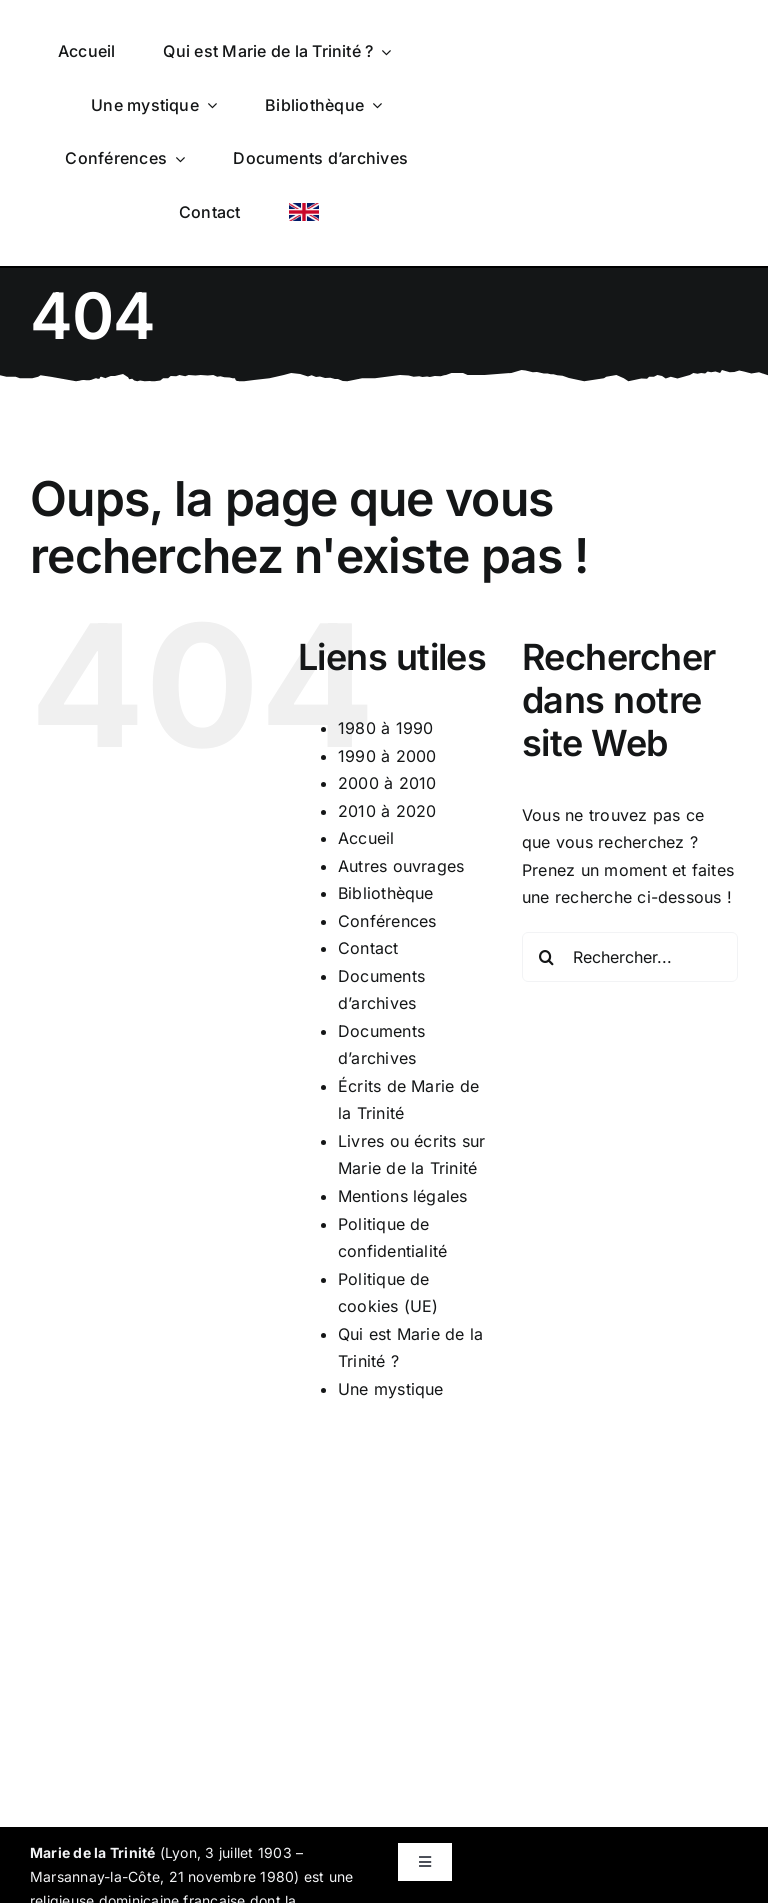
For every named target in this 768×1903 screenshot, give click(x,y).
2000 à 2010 (387, 783)
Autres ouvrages (401, 866)
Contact (368, 948)
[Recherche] (547, 957)
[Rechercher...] (630, 957)
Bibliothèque (386, 893)
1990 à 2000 (387, 756)
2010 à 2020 (387, 811)
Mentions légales (403, 1196)
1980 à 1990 (386, 728)
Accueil (366, 838)
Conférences (387, 921)
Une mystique (391, 1389)
